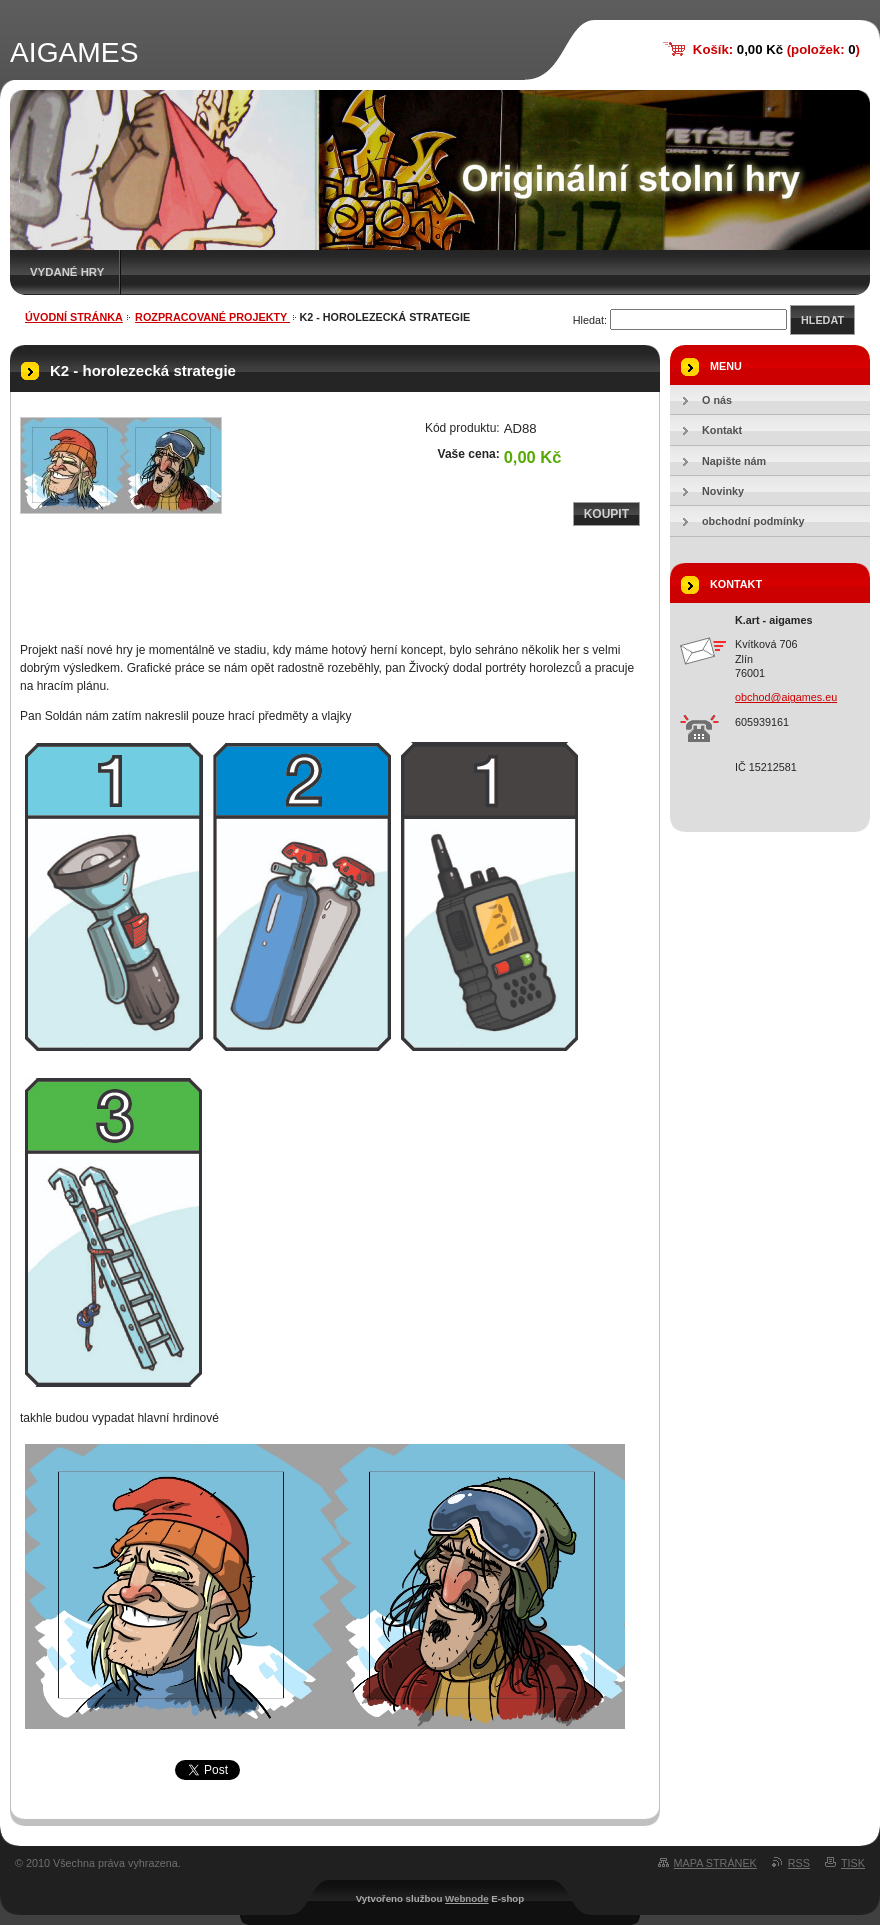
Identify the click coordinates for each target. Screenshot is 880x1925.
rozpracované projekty (212, 317)
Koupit (606, 514)
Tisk (853, 1863)
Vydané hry (67, 272)
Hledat (822, 320)
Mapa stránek (715, 1863)
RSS (799, 1863)
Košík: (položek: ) (776, 49)
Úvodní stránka (74, 317)
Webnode (467, 1898)
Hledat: (590, 320)
